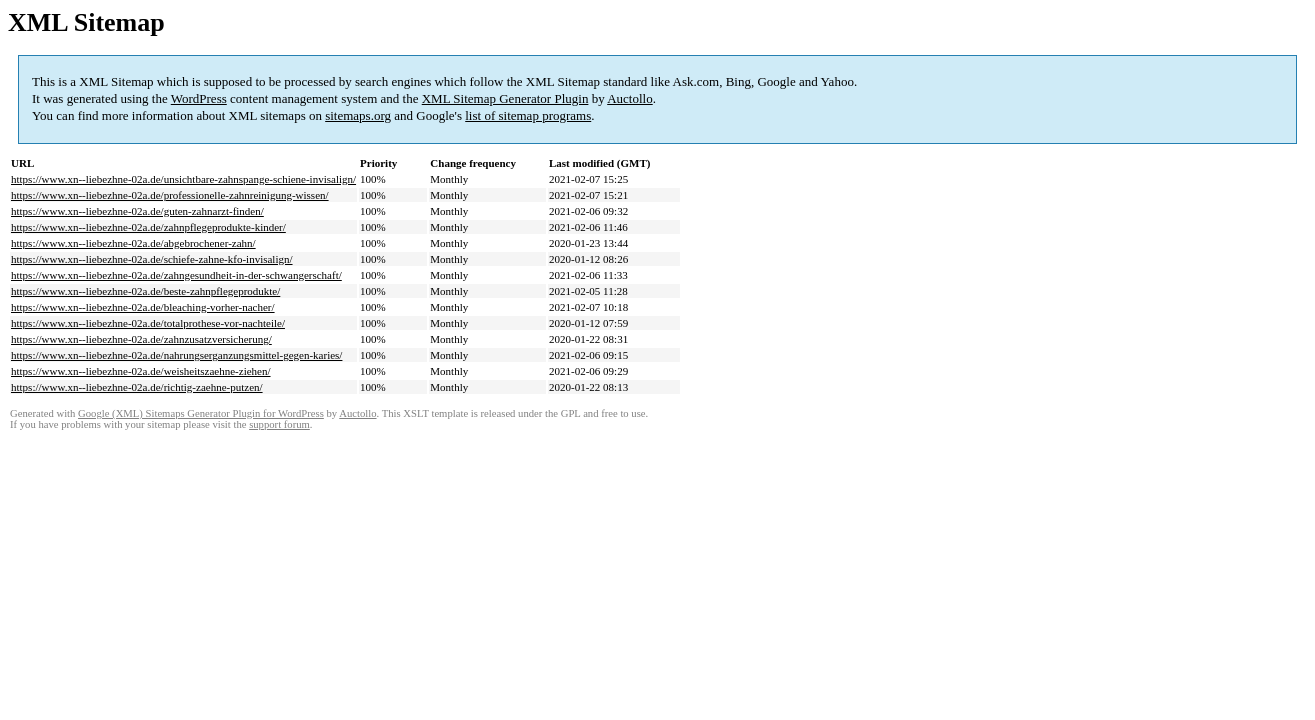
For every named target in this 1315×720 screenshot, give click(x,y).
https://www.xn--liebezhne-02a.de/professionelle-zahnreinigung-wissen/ (170, 195)
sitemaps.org (358, 115)
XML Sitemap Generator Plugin (505, 98)
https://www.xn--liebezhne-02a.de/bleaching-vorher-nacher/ (143, 307)
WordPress (199, 98)
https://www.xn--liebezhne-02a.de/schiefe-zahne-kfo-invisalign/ (152, 259)
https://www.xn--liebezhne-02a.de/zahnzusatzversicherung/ (141, 339)
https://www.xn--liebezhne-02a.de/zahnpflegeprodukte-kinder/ (148, 227)
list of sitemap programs (528, 115)
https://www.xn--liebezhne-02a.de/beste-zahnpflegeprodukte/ (145, 291)
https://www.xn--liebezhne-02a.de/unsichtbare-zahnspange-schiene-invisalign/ (183, 179)
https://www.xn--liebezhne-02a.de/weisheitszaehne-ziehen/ (141, 371)
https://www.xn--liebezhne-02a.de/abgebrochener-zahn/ (133, 243)
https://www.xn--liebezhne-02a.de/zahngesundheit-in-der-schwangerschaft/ (176, 275)
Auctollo (630, 98)
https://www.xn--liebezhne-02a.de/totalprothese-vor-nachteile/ (148, 323)
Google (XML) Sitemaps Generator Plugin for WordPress (201, 413)
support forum (279, 424)
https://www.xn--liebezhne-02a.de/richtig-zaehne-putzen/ (137, 387)
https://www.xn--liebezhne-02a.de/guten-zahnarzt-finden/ (137, 211)
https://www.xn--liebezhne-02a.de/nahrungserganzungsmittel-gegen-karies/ (176, 355)
